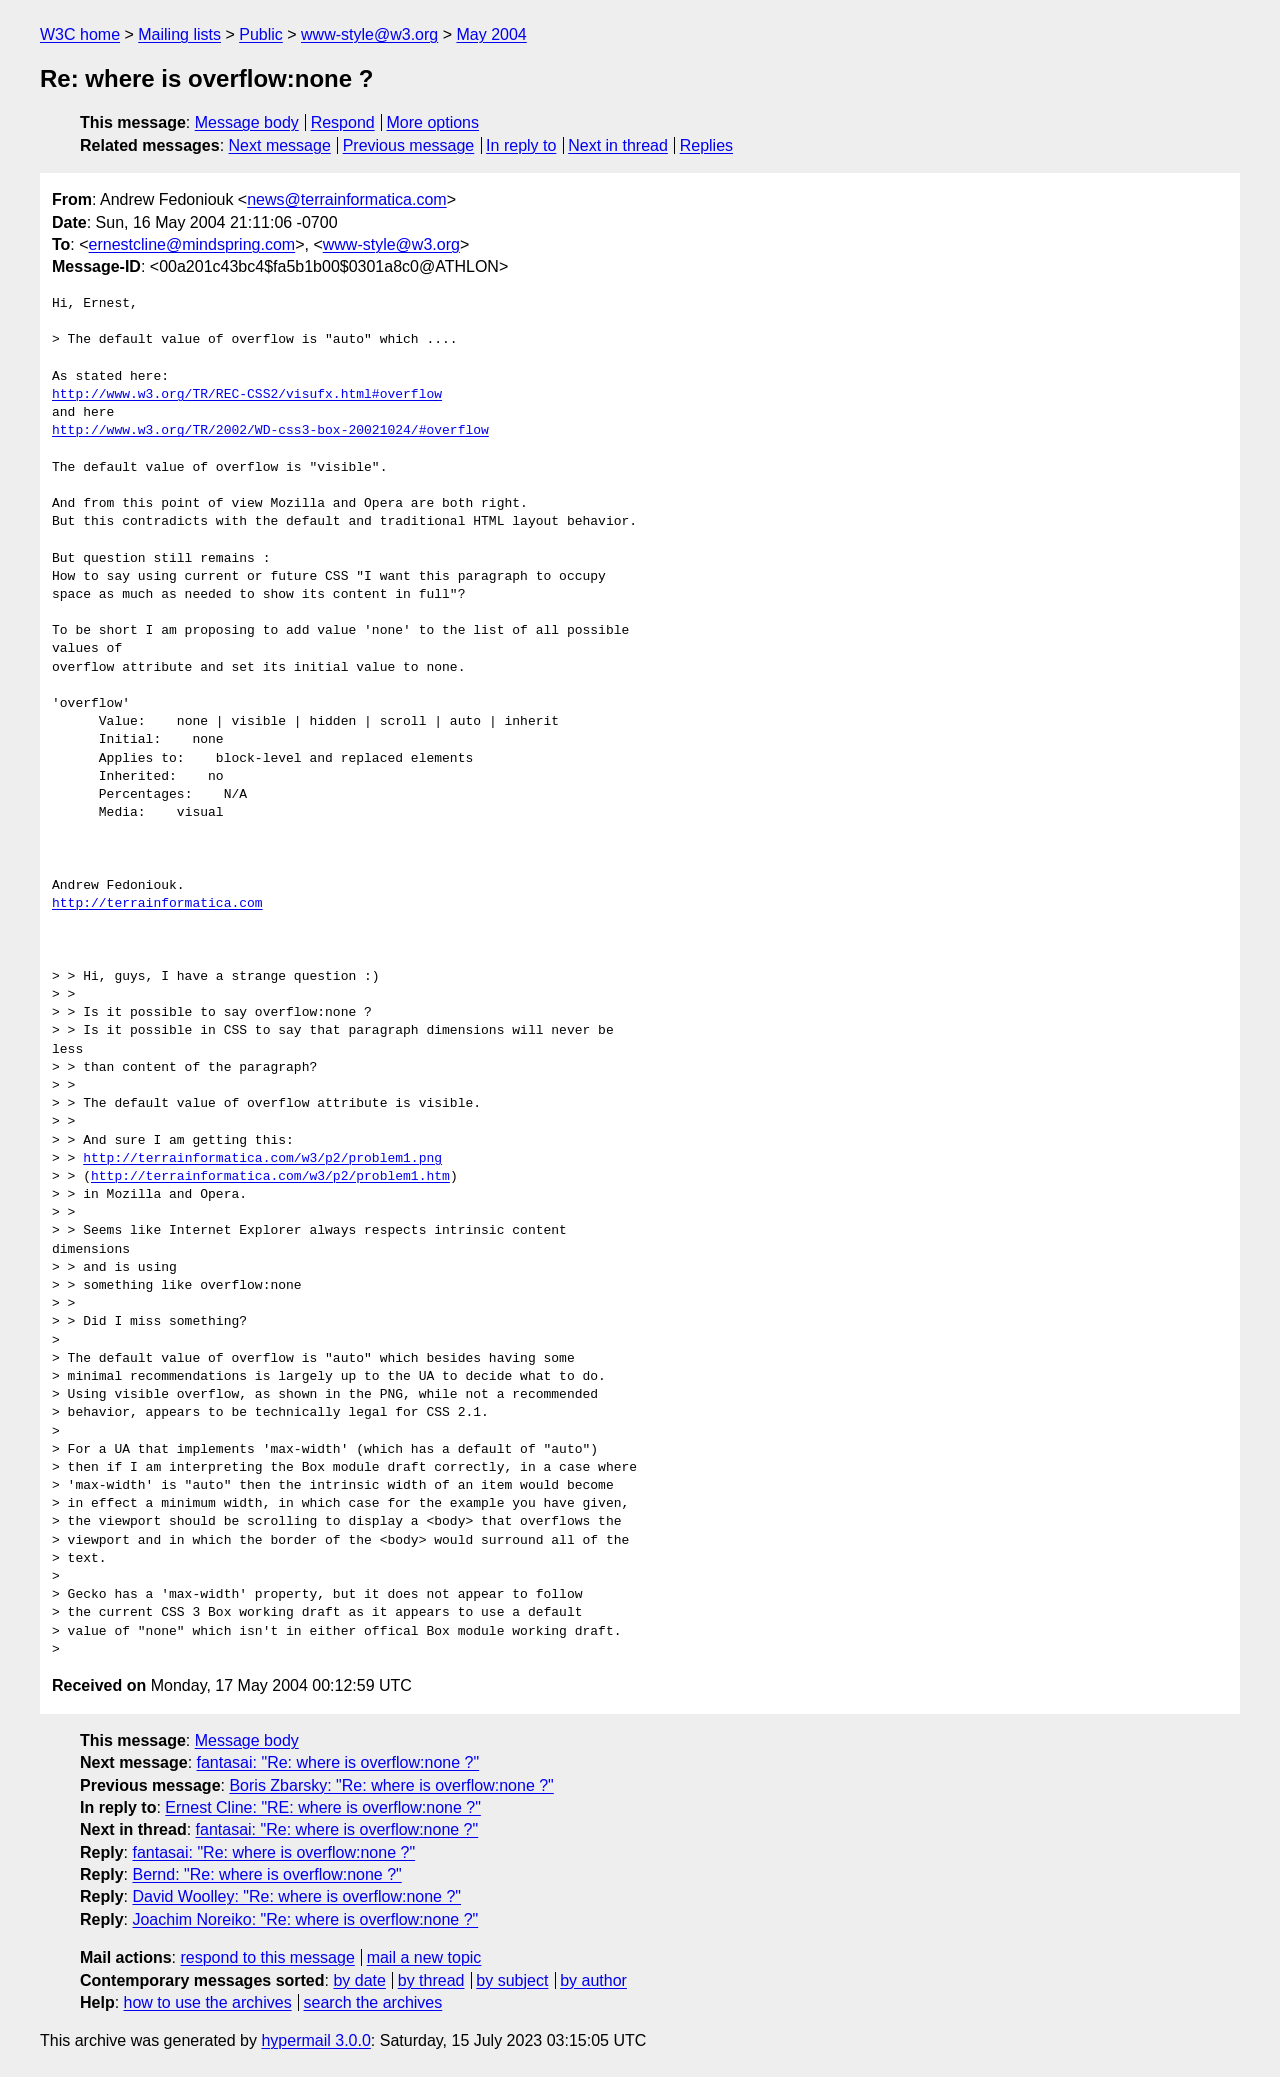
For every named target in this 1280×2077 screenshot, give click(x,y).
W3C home (80, 34)
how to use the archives (208, 2002)
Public (261, 34)
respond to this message (267, 1957)
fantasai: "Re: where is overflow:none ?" (338, 1762)
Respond (343, 122)
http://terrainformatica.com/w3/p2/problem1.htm (270, 1177)
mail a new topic (424, 1957)
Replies (706, 145)
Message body (247, 122)
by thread (431, 1980)
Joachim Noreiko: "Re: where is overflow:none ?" (305, 1919)
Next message (280, 145)
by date (359, 1980)
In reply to (521, 145)
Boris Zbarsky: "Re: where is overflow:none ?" (391, 1785)
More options (433, 122)
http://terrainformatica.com (157, 904)
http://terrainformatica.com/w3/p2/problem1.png (262, 1159)
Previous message (409, 145)
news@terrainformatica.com (346, 199)
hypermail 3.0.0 (315, 2040)
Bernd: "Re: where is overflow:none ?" (266, 1874)
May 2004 (491, 34)
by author (593, 1980)
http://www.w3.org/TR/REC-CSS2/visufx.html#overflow (247, 395)
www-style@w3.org (369, 34)
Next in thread (618, 145)
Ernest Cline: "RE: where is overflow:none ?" (323, 1807)
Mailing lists (179, 34)
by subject (512, 1980)
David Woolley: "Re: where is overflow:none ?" (296, 1896)
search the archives (373, 2002)
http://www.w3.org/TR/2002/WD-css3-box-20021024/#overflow (270, 431)
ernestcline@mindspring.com (192, 244)
